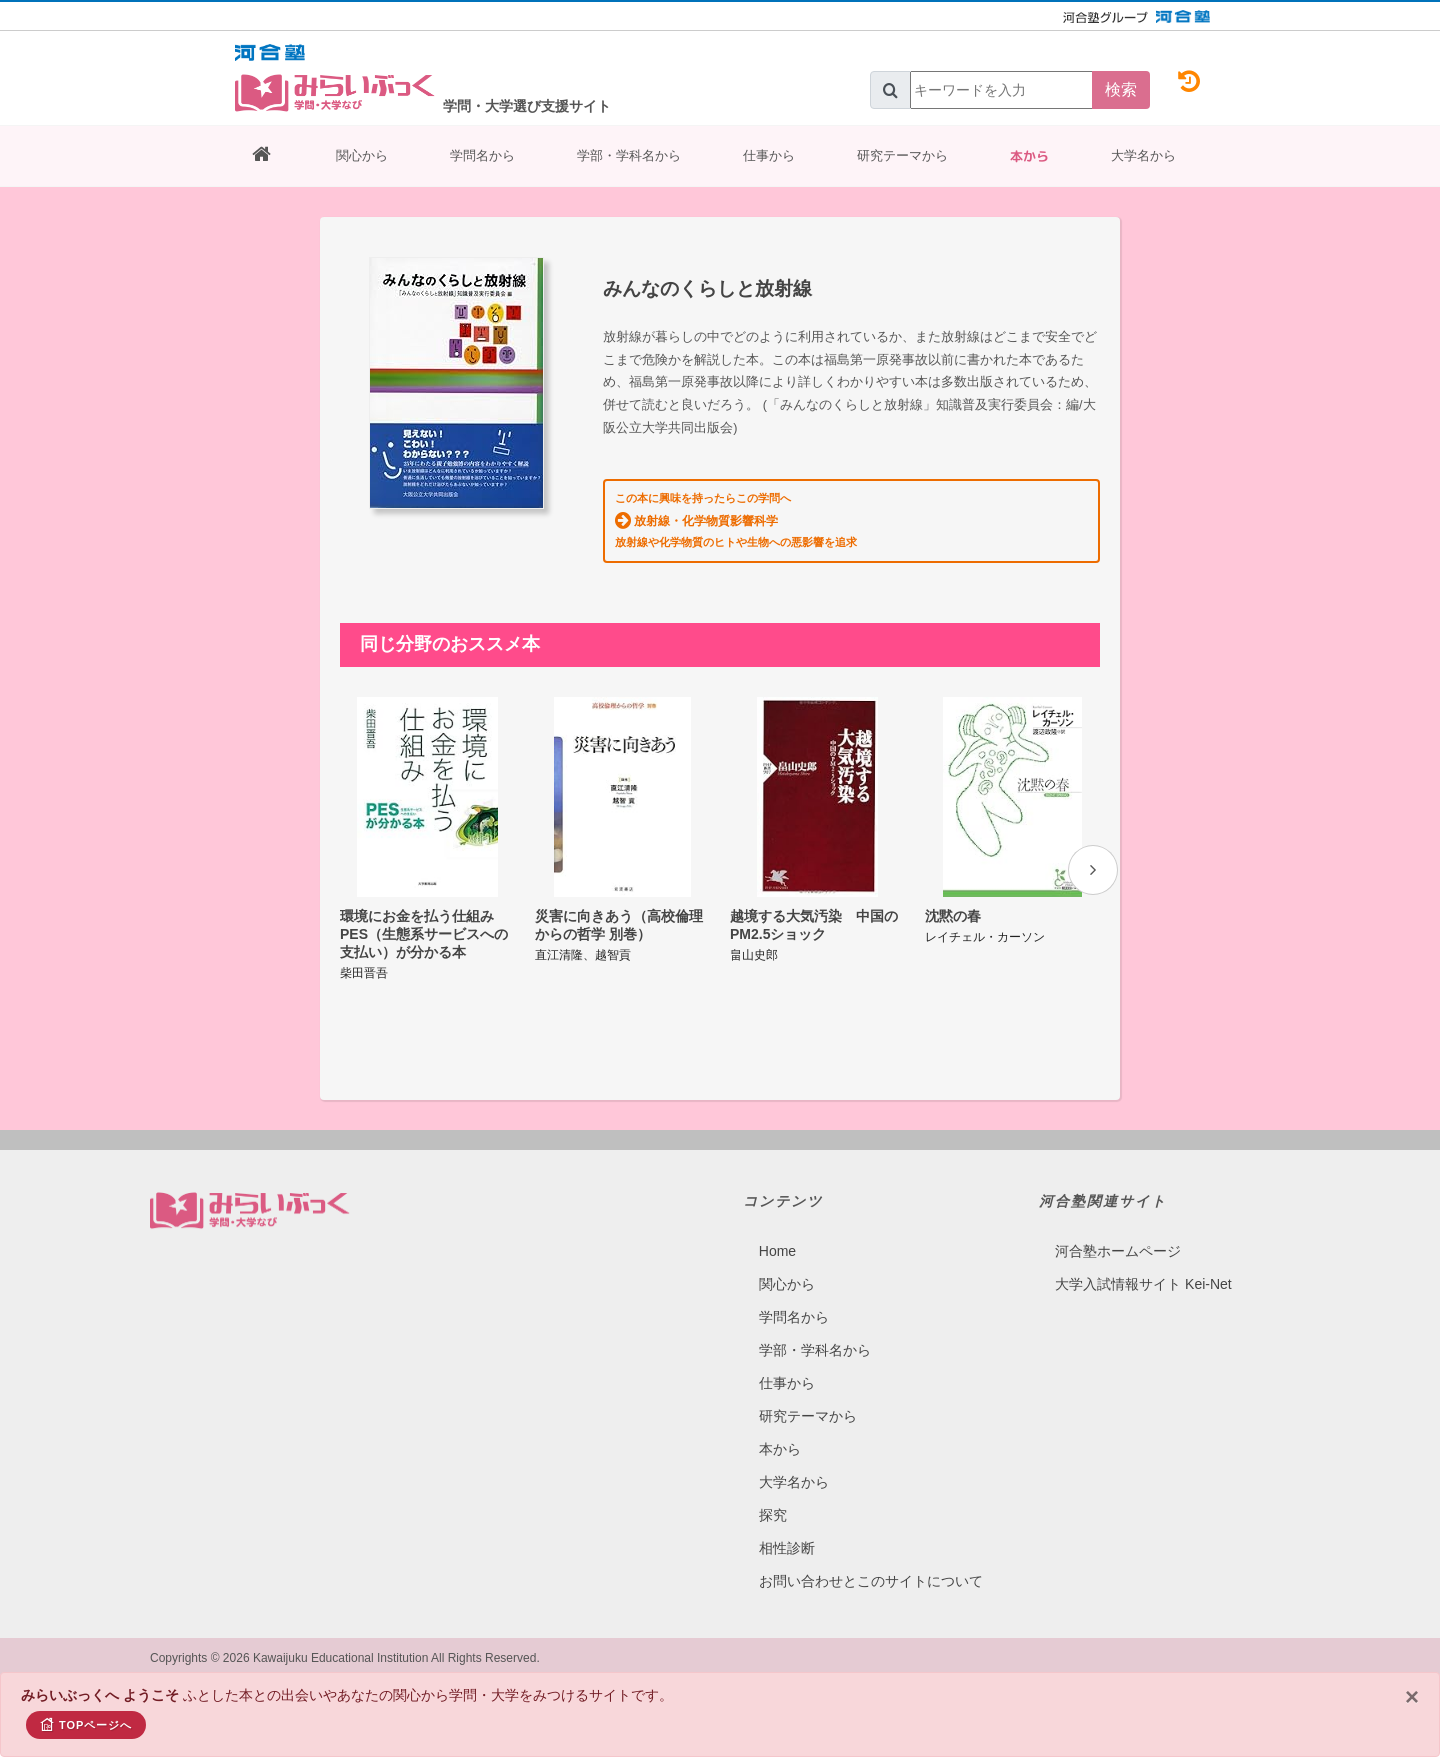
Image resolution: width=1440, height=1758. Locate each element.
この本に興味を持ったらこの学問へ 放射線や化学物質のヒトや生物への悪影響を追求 (736, 520)
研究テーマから (902, 155)
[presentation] (1093, 870)
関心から (362, 155)
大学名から (1143, 155)
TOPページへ (86, 1724)
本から (1029, 156)
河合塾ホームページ (1118, 1251)
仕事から (769, 155)
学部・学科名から (629, 155)
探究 (773, 1515)
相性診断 (787, 1548)
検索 (1121, 89)
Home (777, 1251)
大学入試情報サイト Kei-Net (1143, 1284)
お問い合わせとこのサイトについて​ (871, 1581)
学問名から (482, 155)
